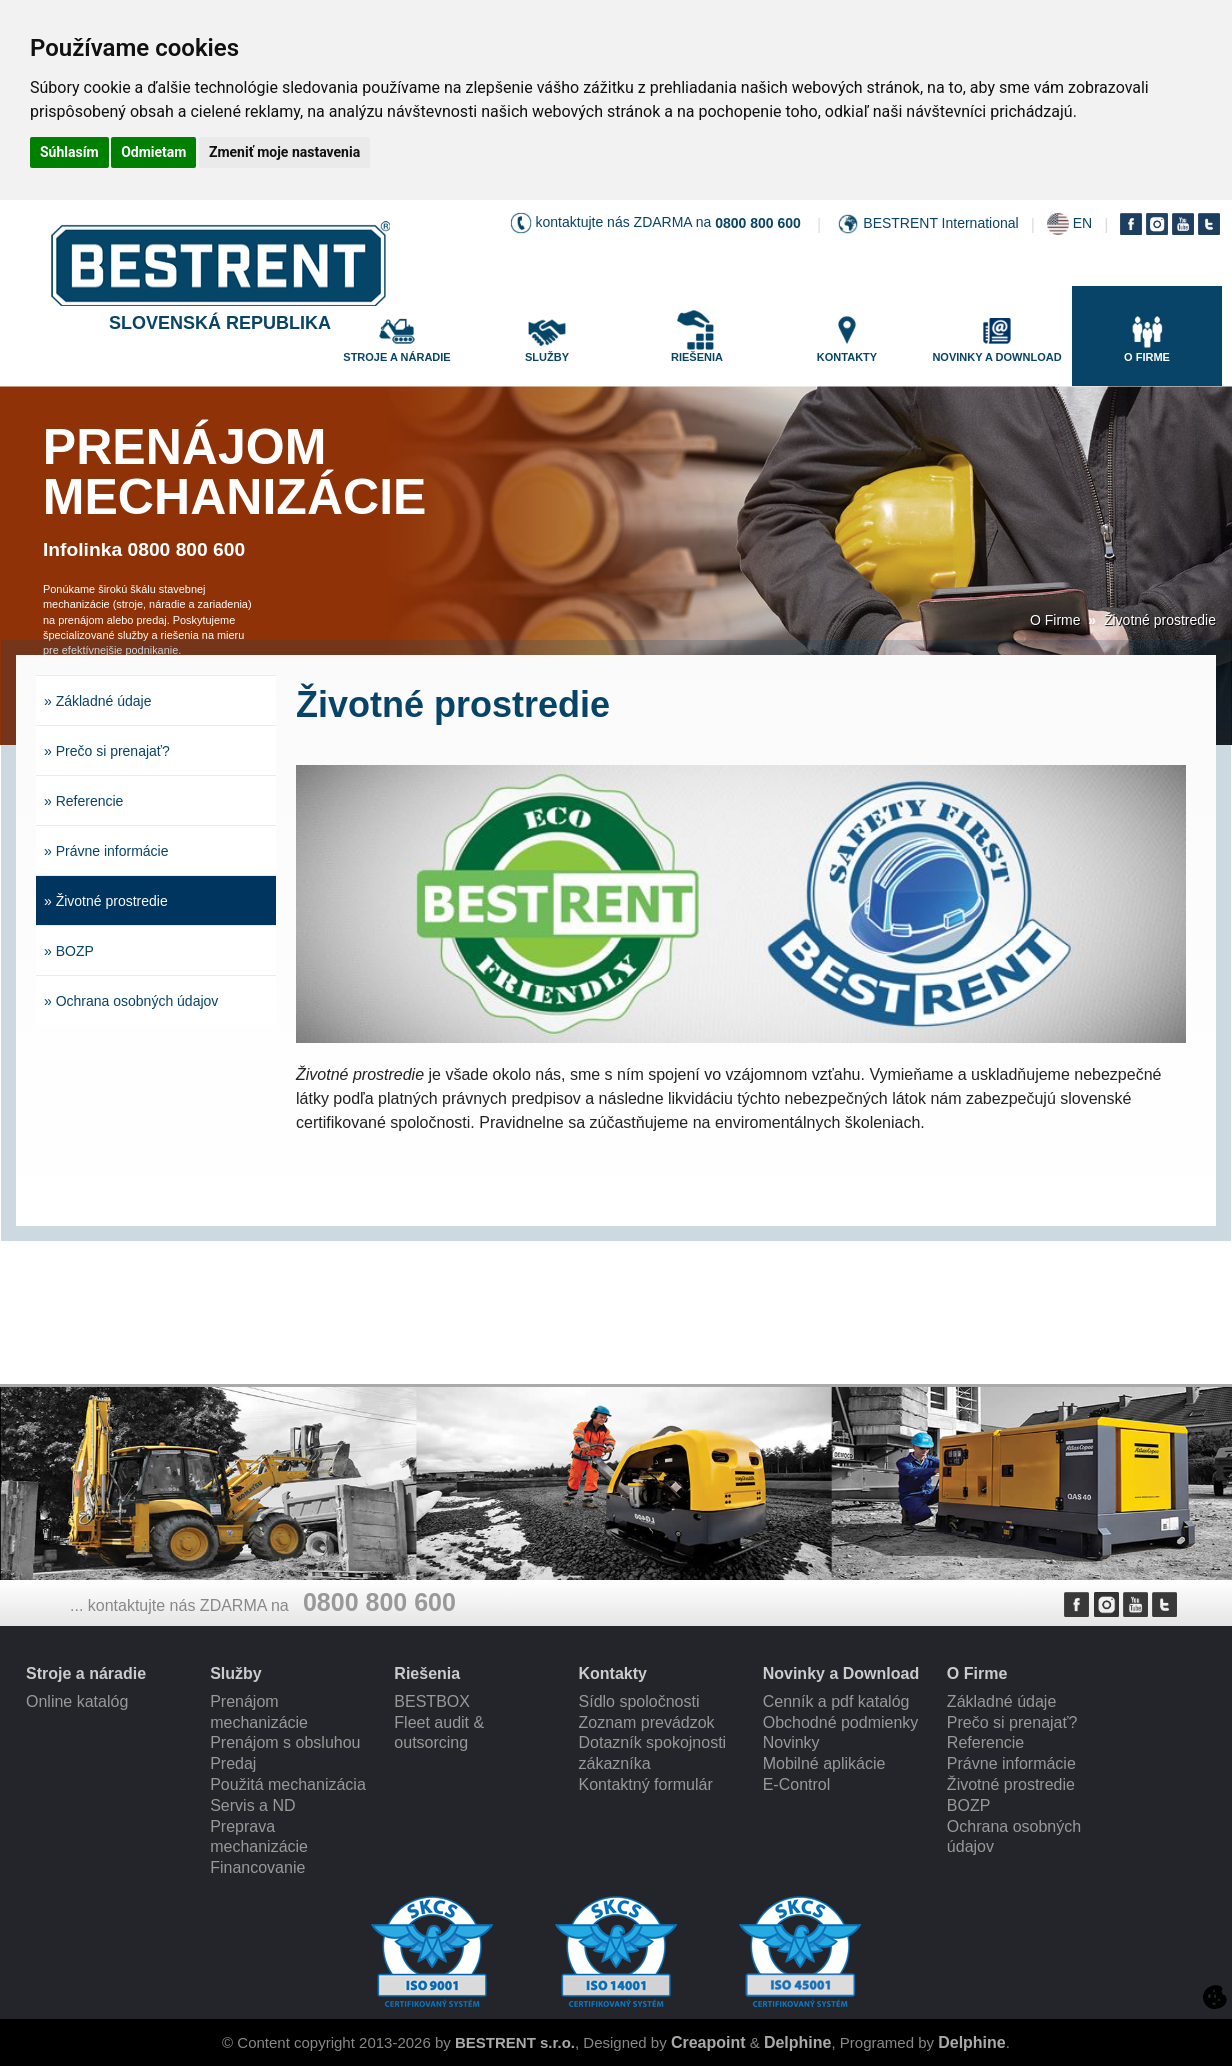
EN (1082, 223)
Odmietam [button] (153, 152)
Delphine (798, 2042)
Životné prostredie (1160, 620)
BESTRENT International (940, 223)
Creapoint (708, 2042)
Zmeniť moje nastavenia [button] (284, 152)
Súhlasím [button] (69, 152)
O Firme (1055, 620)
